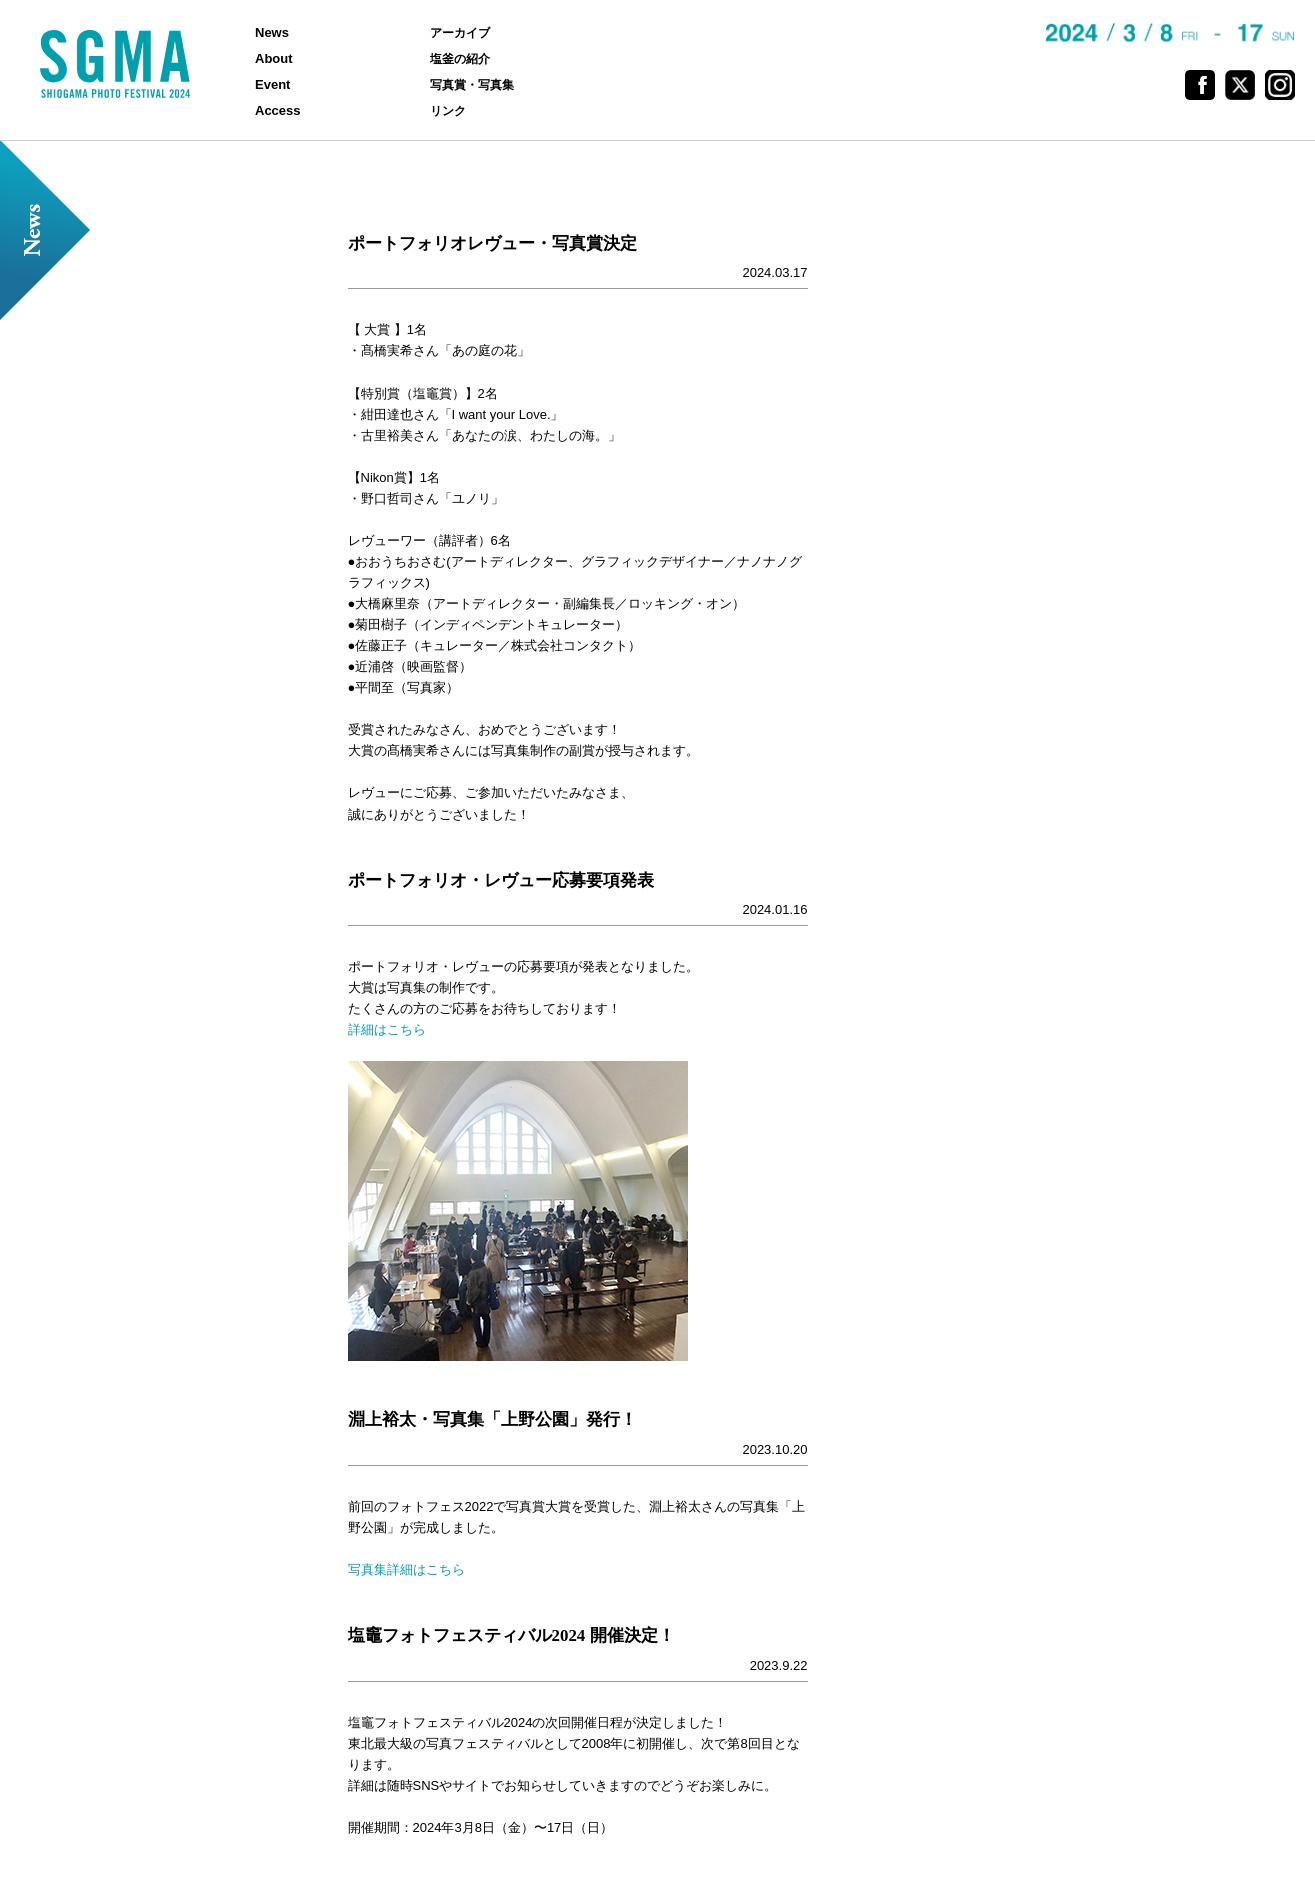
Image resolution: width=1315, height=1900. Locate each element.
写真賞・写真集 (472, 84)
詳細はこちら (387, 1029)
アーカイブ (460, 32)
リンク (448, 110)
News (272, 32)
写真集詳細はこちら (406, 1569)
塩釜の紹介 (460, 58)
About (274, 58)
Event (272, 84)
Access (278, 110)
